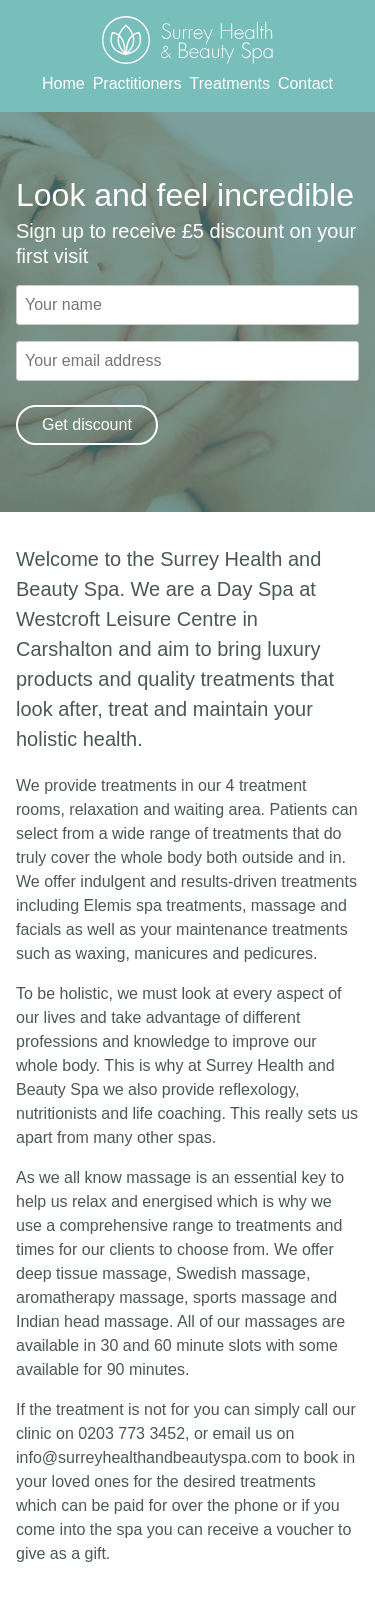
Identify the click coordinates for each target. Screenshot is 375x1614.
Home (63, 83)
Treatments (230, 83)
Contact (305, 83)
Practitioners (137, 83)
